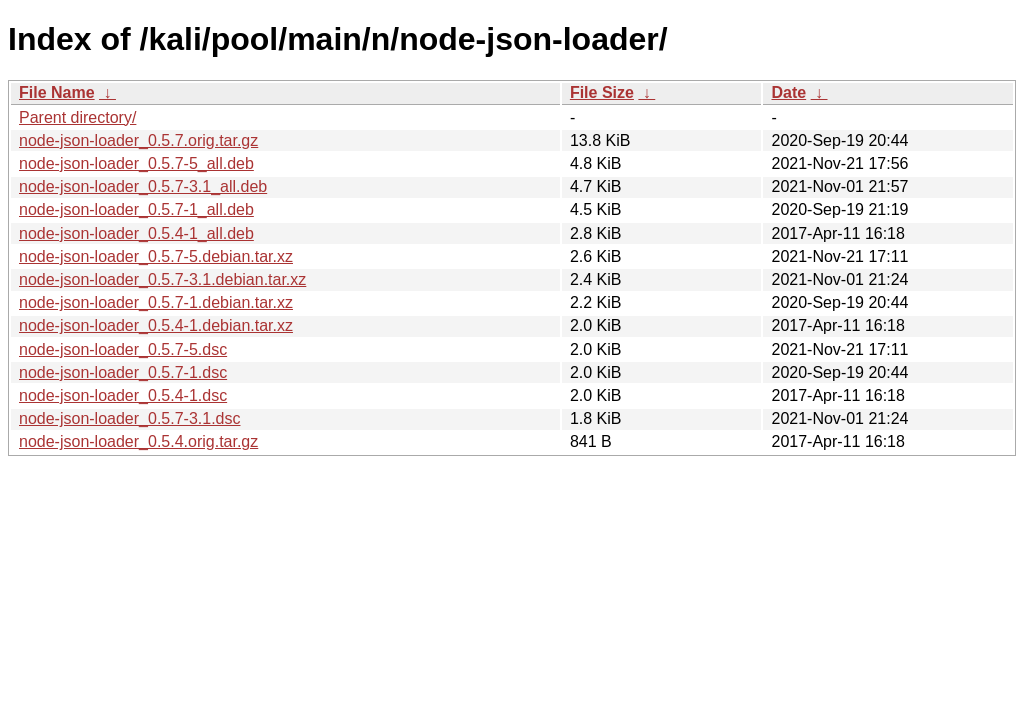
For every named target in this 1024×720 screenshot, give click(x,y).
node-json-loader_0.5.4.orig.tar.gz (138, 441)
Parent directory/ (77, 117)
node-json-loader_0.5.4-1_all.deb (136, 233)
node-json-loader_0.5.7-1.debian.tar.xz (156, 302)
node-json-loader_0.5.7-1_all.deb (136, 209)
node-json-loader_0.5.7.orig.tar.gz (138, 140)
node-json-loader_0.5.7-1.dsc (123, 372)
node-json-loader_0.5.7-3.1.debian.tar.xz (162, 279)
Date (788, 92)
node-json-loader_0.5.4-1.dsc (123, 395)
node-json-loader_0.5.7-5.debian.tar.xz (156, 256)
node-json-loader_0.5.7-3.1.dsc (129, 418)
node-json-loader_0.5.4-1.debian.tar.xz (156, 325)
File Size (602, 92)
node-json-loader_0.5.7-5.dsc (123, 349)
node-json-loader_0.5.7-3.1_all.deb (143, 186)
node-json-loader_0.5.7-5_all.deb (136, 163)
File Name (57, 92)
